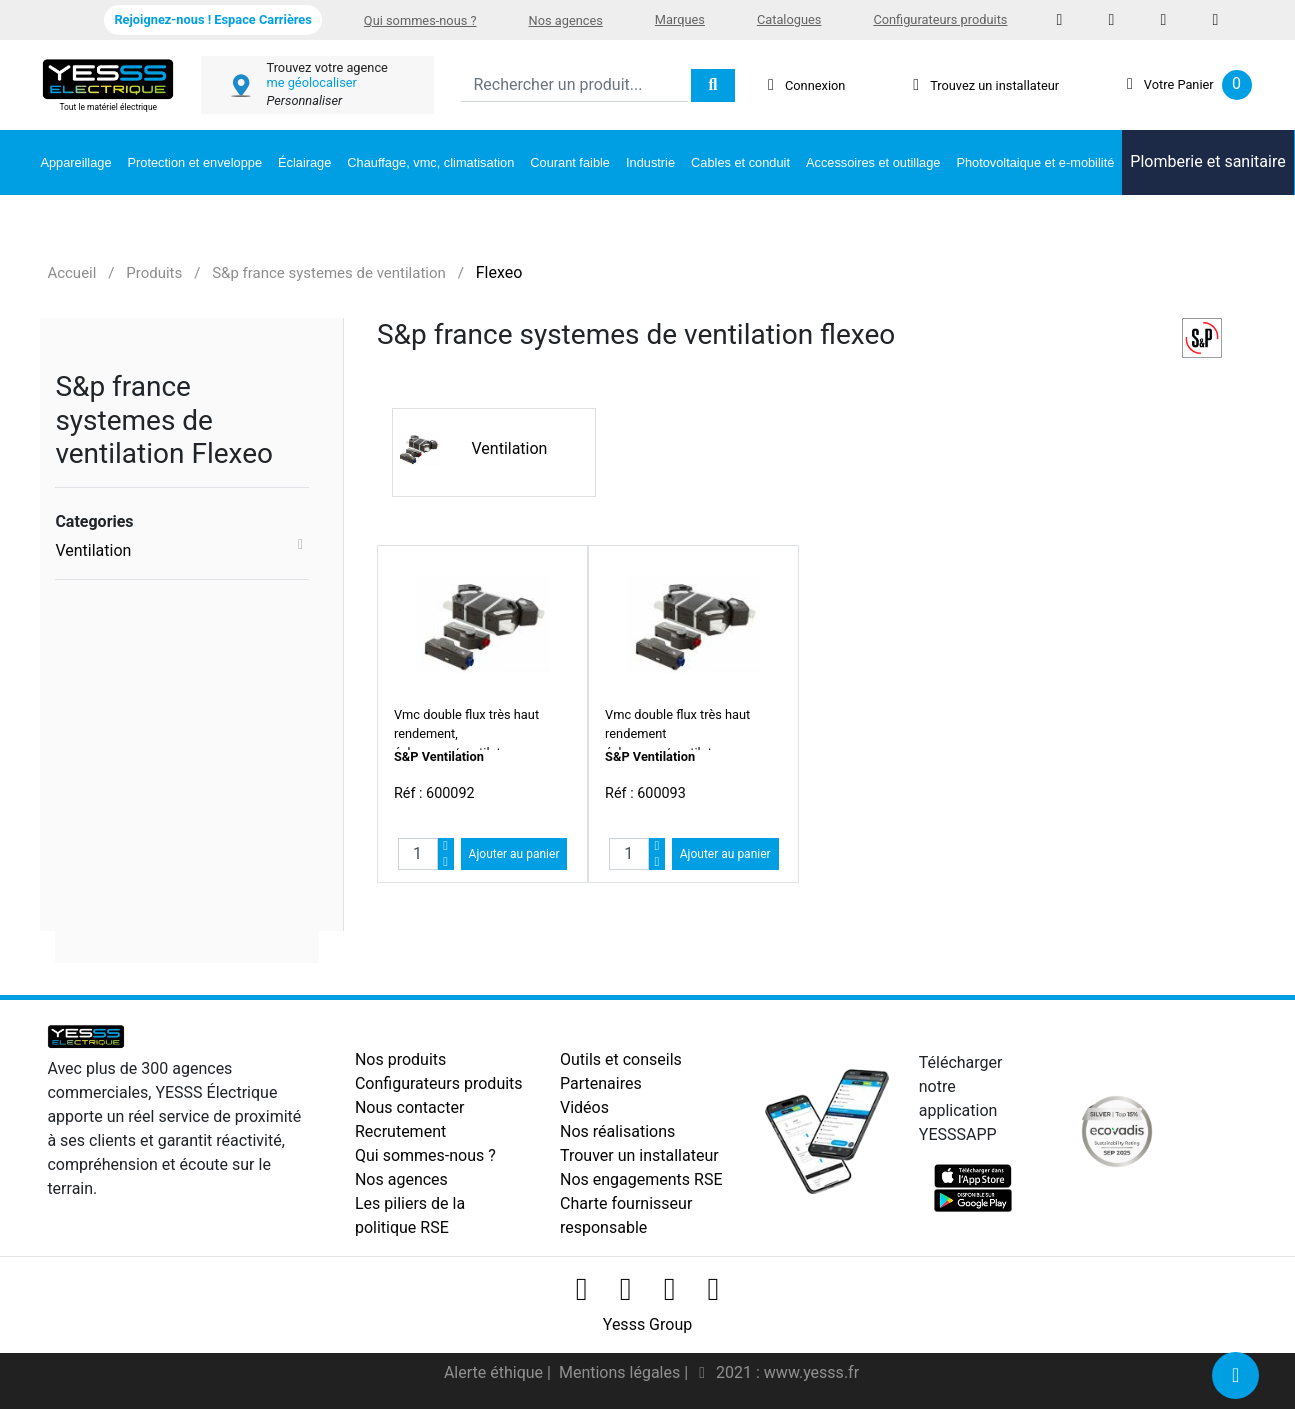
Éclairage (304, 162)
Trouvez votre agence (326, 67)
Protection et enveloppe (195, 162)
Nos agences (566, 20)
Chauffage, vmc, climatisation (430, 162)
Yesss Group (647, 1324)
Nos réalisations (617, 1131)
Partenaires (601, 1083)
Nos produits (400, 1059)
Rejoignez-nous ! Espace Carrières (212, 19)
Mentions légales (621, 1372)
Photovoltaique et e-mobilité (1035, 162)
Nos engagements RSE (641, 1179)
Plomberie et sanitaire (1207, 161)
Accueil (71, 273)
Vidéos (584, 1107)
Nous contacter (409, 1107)
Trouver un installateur (639, 1155)
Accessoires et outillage (873, 162)
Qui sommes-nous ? (420, 20)
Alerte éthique (495, 1372)
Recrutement (400, 1131)
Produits (154, 273)
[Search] (574, 85)
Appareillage (75, 162)
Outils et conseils (621, 1059)
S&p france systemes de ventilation (329, 273)
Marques (680, 19)
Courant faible (570, 162)
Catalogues (789, 19)
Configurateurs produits (940, 19)
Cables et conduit (740, 162)
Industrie (650, 162)
